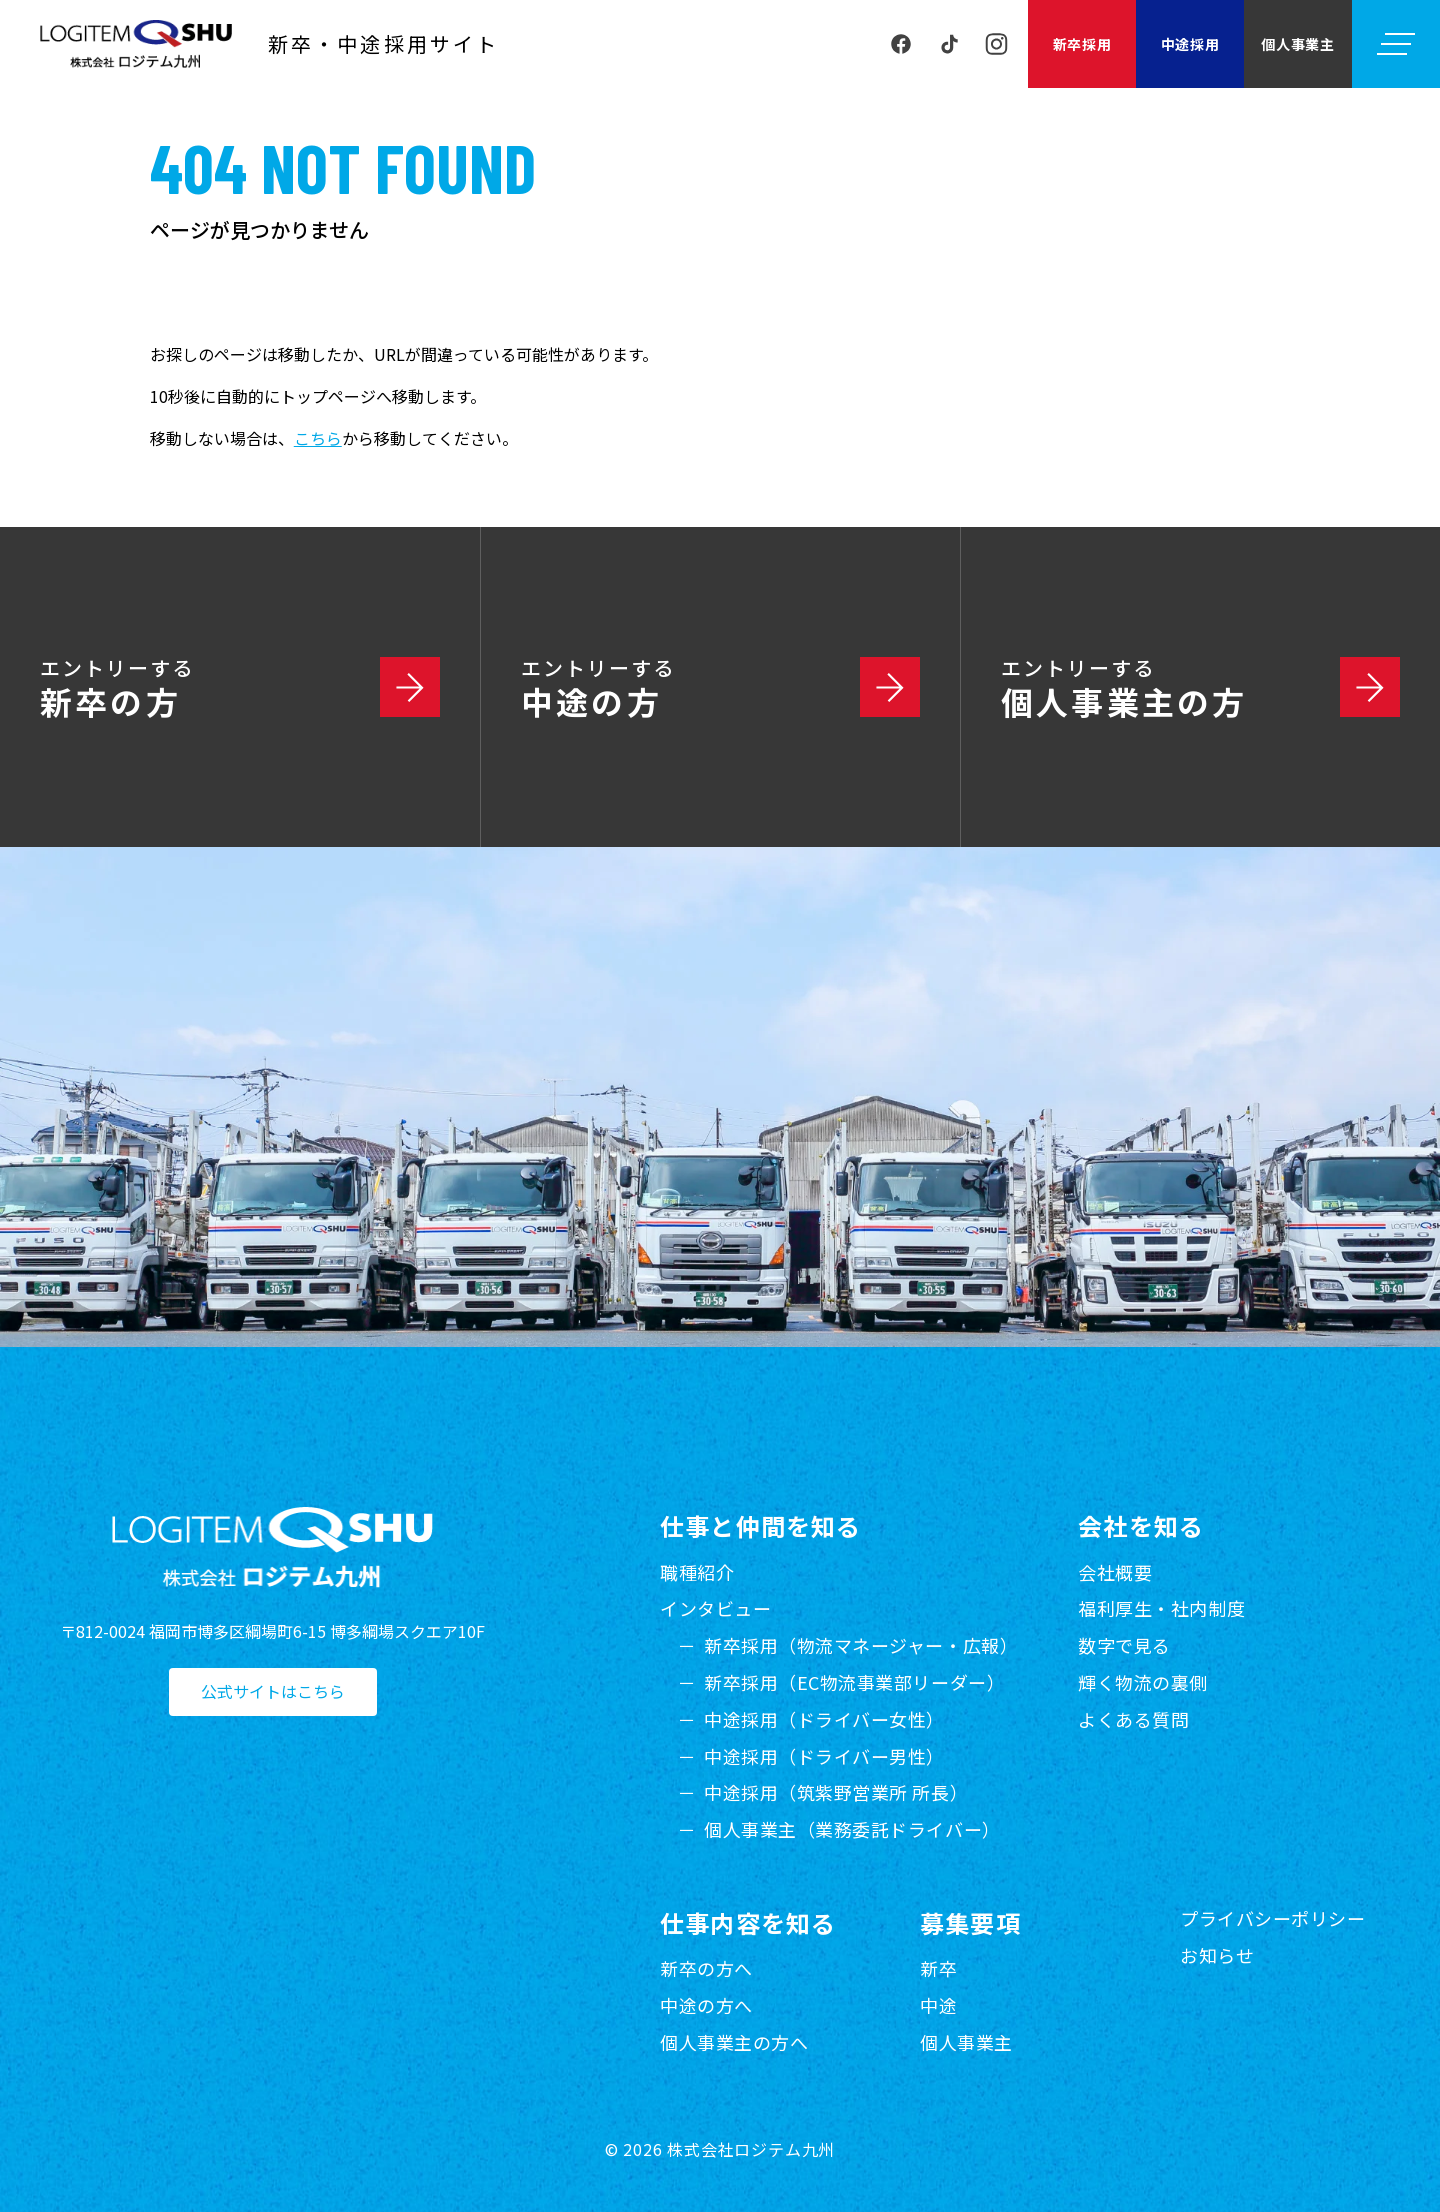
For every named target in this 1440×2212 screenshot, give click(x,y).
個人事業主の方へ (734, 2042)
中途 (938, 2005)
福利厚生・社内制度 (1161, 1608)
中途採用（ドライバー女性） (824, 1719)
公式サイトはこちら (273, 1692)
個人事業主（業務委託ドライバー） (852, 1829)
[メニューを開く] (1396, 44)
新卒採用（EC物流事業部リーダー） (854, 1682)
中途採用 (1190, 44)
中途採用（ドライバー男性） (824, 1756)
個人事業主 (1298, 44)
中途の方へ (706, 2005)
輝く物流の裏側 (1143, 1682)
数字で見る (1124, 1645)
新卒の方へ (706, 1968)
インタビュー (715, 1608)
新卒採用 (1082, 44)
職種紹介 (697, 1572)
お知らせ (1217, 1955)
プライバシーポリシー (1272, 1918)
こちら (318, 438)
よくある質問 (1133, 1719)
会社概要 (1115, 1572)
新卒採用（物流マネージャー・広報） (861, 1645)
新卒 (938, 1968)
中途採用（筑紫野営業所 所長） (836, 1792)
